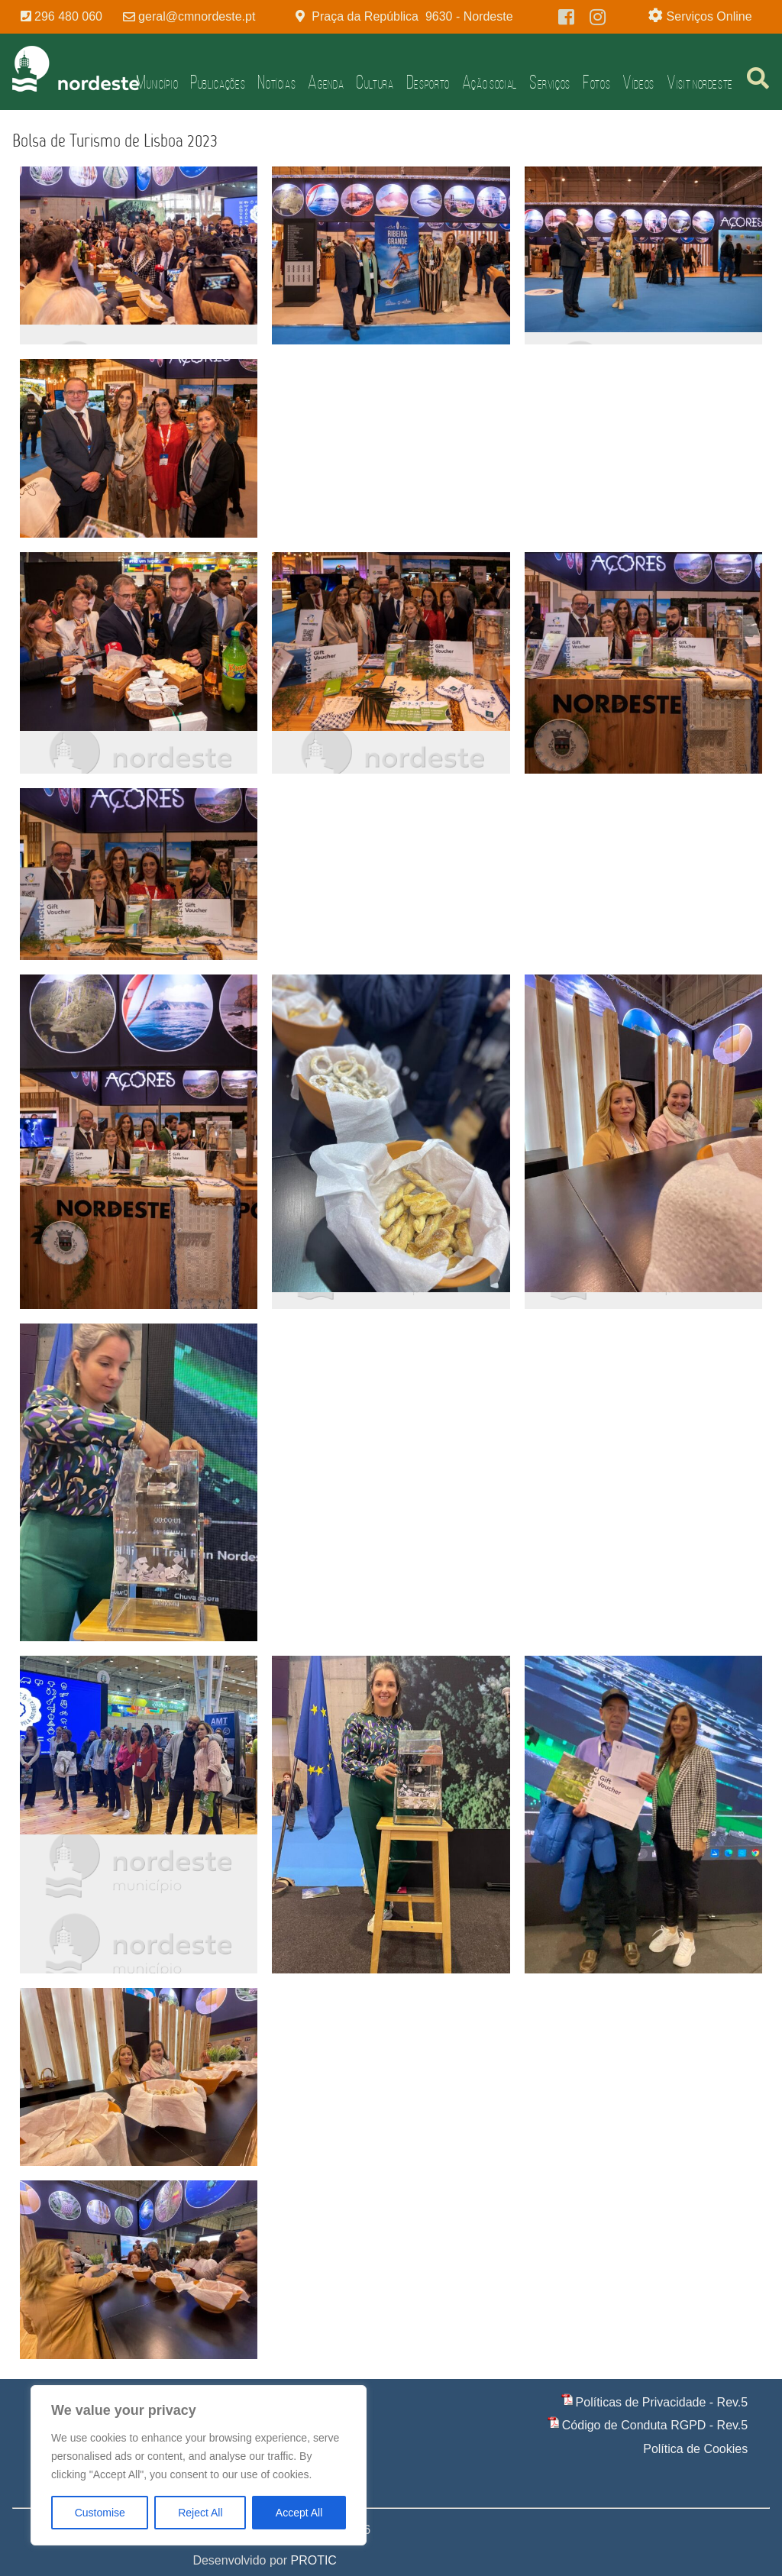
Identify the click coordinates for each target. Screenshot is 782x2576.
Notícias (276, 82)
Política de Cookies (695, 2448)
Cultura (374, 82)
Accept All (299, 2513)
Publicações (217, 82)
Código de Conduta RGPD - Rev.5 (655, 2425)
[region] (199, 2465)
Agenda (326, 82)
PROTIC (313, 2560)
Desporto (428, 82)
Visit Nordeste (700, 82)
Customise (100, 2513)
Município (157, 82)
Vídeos (638, 82)
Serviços (549, 82)
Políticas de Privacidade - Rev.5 (662, 2402)
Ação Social (489, 82)
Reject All (200, 2513)
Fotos (596, 82)
